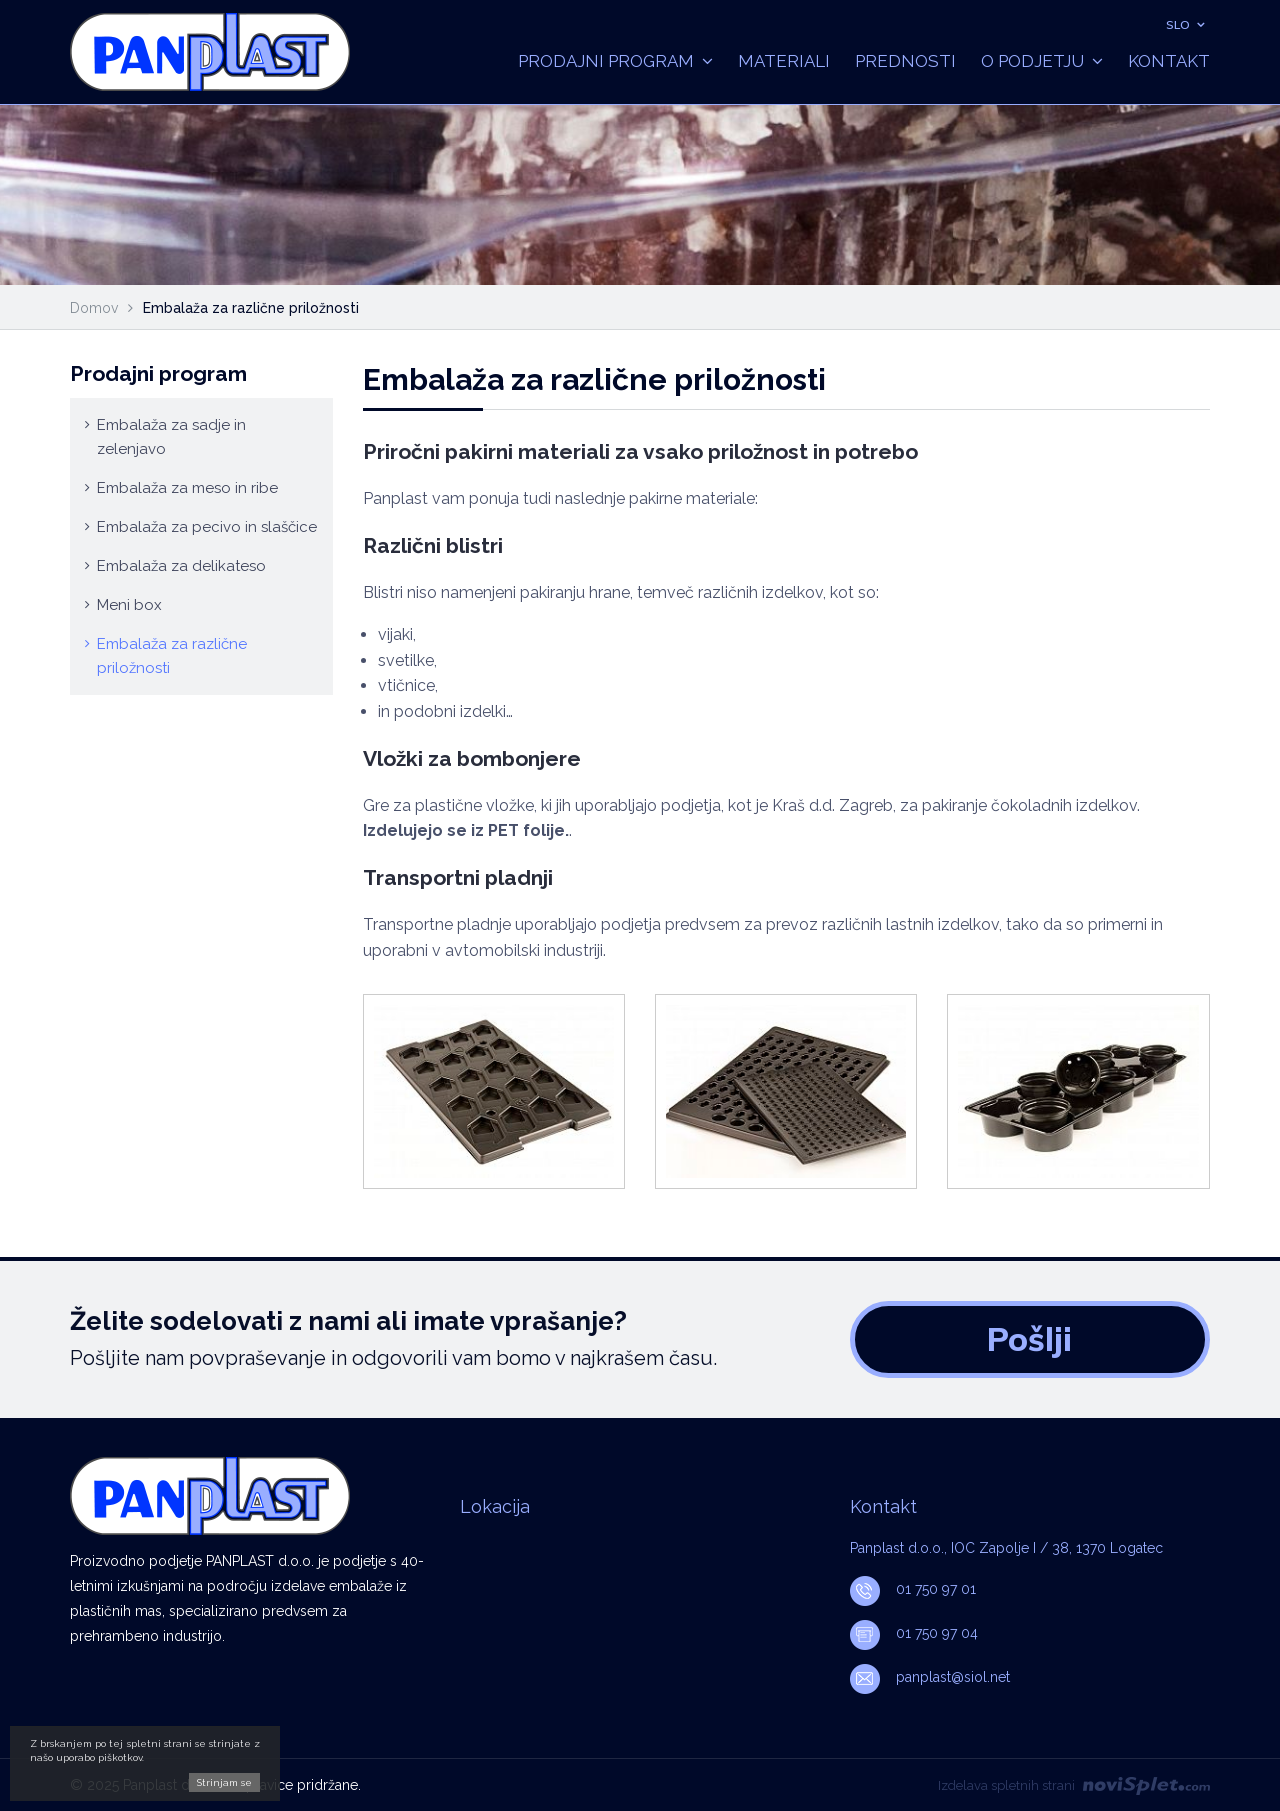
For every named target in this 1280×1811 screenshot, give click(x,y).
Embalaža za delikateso (181, 566)
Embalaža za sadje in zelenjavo (171, 437)
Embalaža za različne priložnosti (172, 656)
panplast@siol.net (930, 1677)
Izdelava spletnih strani (1074, 1785)
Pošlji (1029, 1338)
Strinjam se (224, 1782)
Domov (94, 308)
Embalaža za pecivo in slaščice (207, 527)
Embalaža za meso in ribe (187, 488)
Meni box (129, 605)
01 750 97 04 (914, 1633)
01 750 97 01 (913, 1589)
